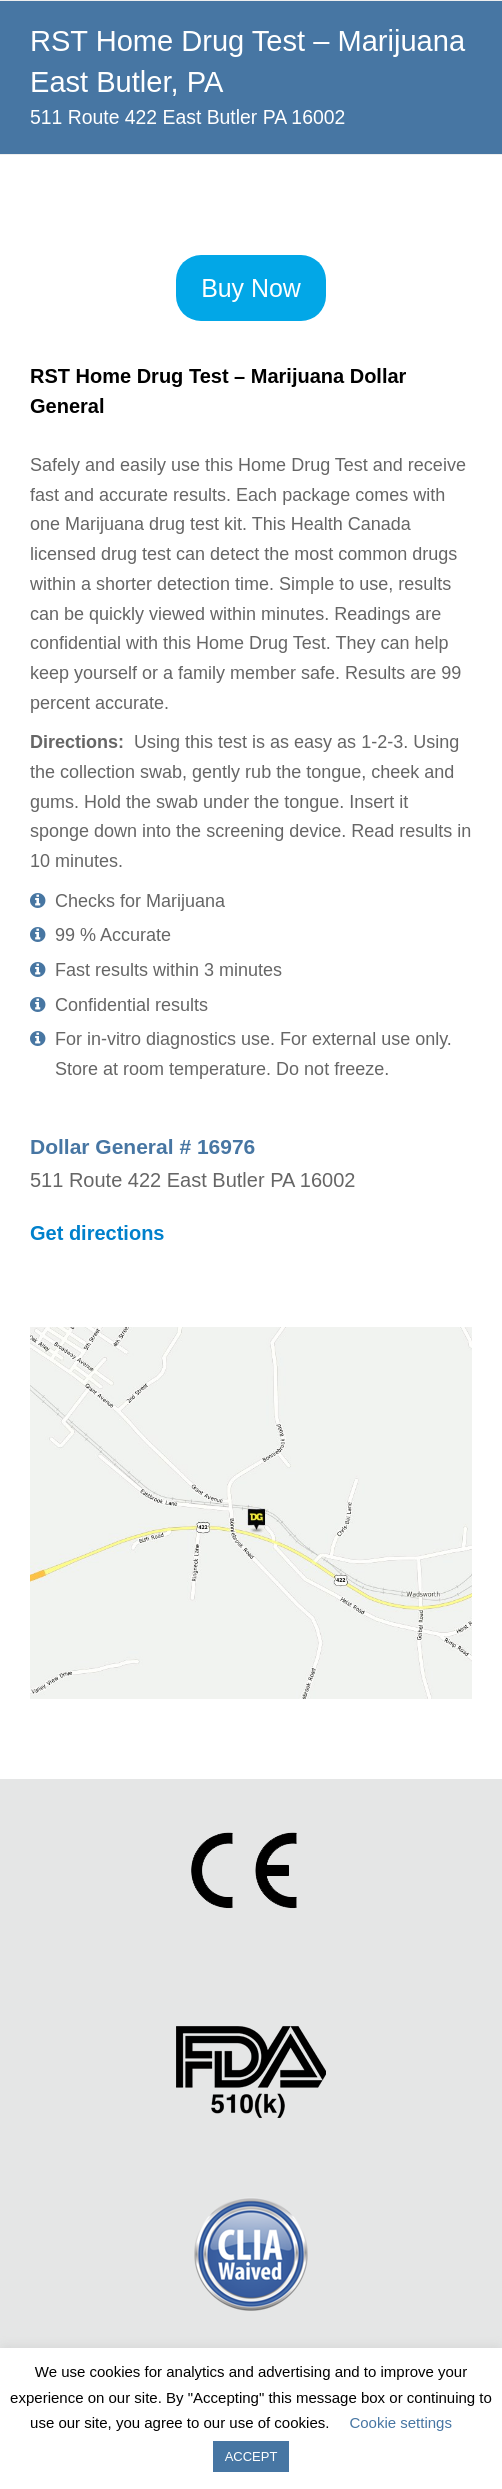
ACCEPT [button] (251, 2456)
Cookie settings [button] (400, 2422)
